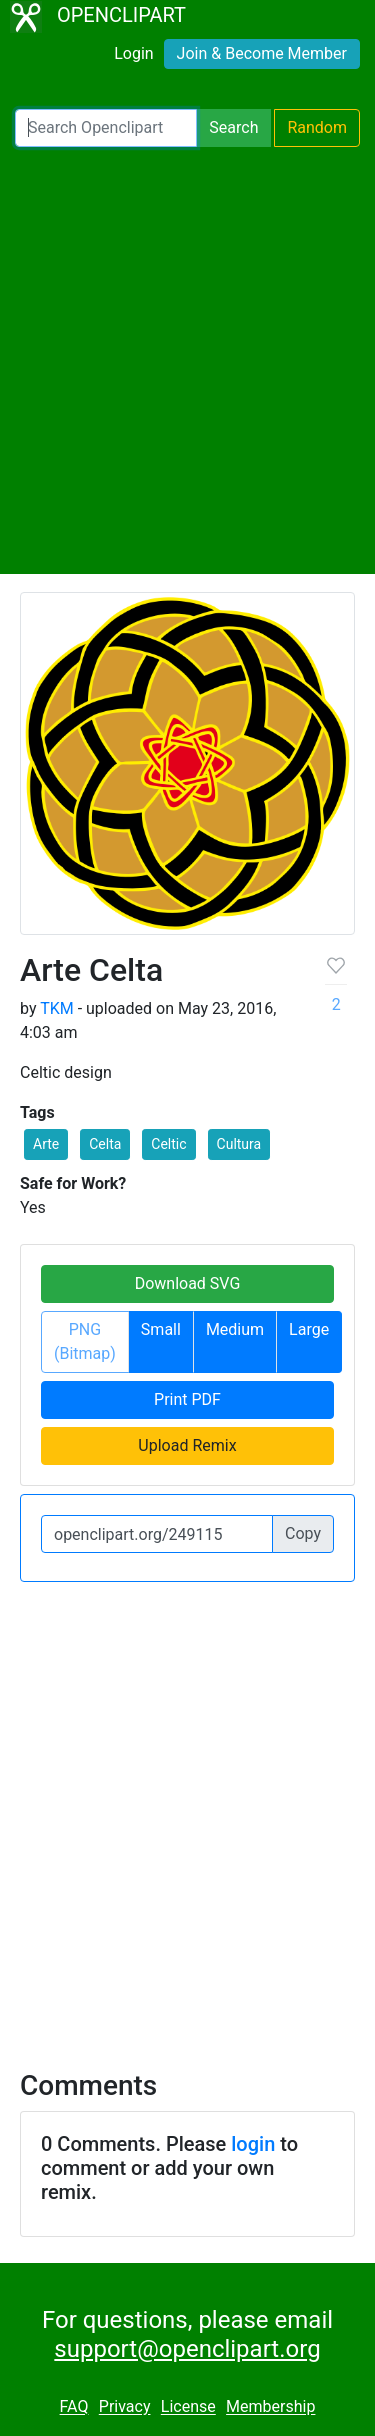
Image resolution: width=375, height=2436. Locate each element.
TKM (57, 1008)
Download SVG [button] (188, 1283)
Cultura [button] (239, 1144)
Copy (303, 1533)
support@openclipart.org (187, 2349)
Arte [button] (46, 1144)
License (188, 2407)
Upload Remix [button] (187, 1445)
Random (317, 127)
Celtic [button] (168, 1144)
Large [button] (309, 1329)
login (253, 2144)
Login (133, 53)
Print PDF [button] (187, 1399)
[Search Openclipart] (106, 128)
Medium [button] (235, 1329)
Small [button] (161, 1329)
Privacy (125, 2407)
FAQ (74, 2407)
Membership (270, 2407)
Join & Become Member (262, 53)
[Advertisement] (187, 360)
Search (233, 127)
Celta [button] (105, 1144)
